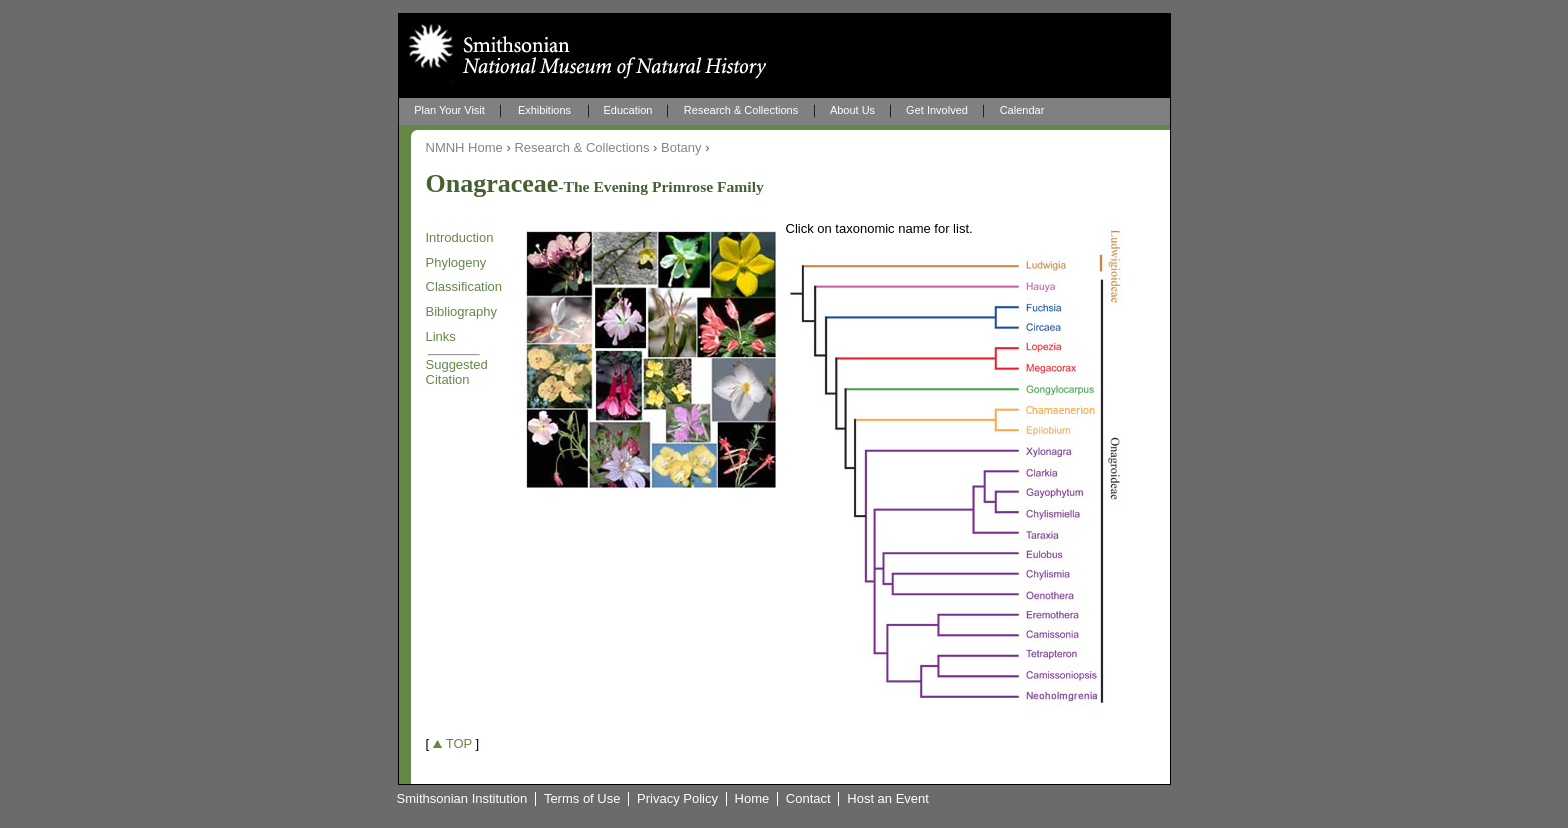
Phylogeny (456, 262)
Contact (808, 799)
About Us (852, 110)
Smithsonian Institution (462, 799)
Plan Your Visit (449, 110)
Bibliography (462, 311)
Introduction (460, 237)
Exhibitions (544, 110)
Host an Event (888, 799)
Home (752, 799)
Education (628, 110)
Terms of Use (582, 799)
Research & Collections (741, 110)
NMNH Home (464, 147)
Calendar (1022, 110)
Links (441, 336)
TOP (459, 743)
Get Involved (937, 110)
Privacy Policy (677, 799)
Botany (681, 147)
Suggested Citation (457, 372)
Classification (464, 286)
